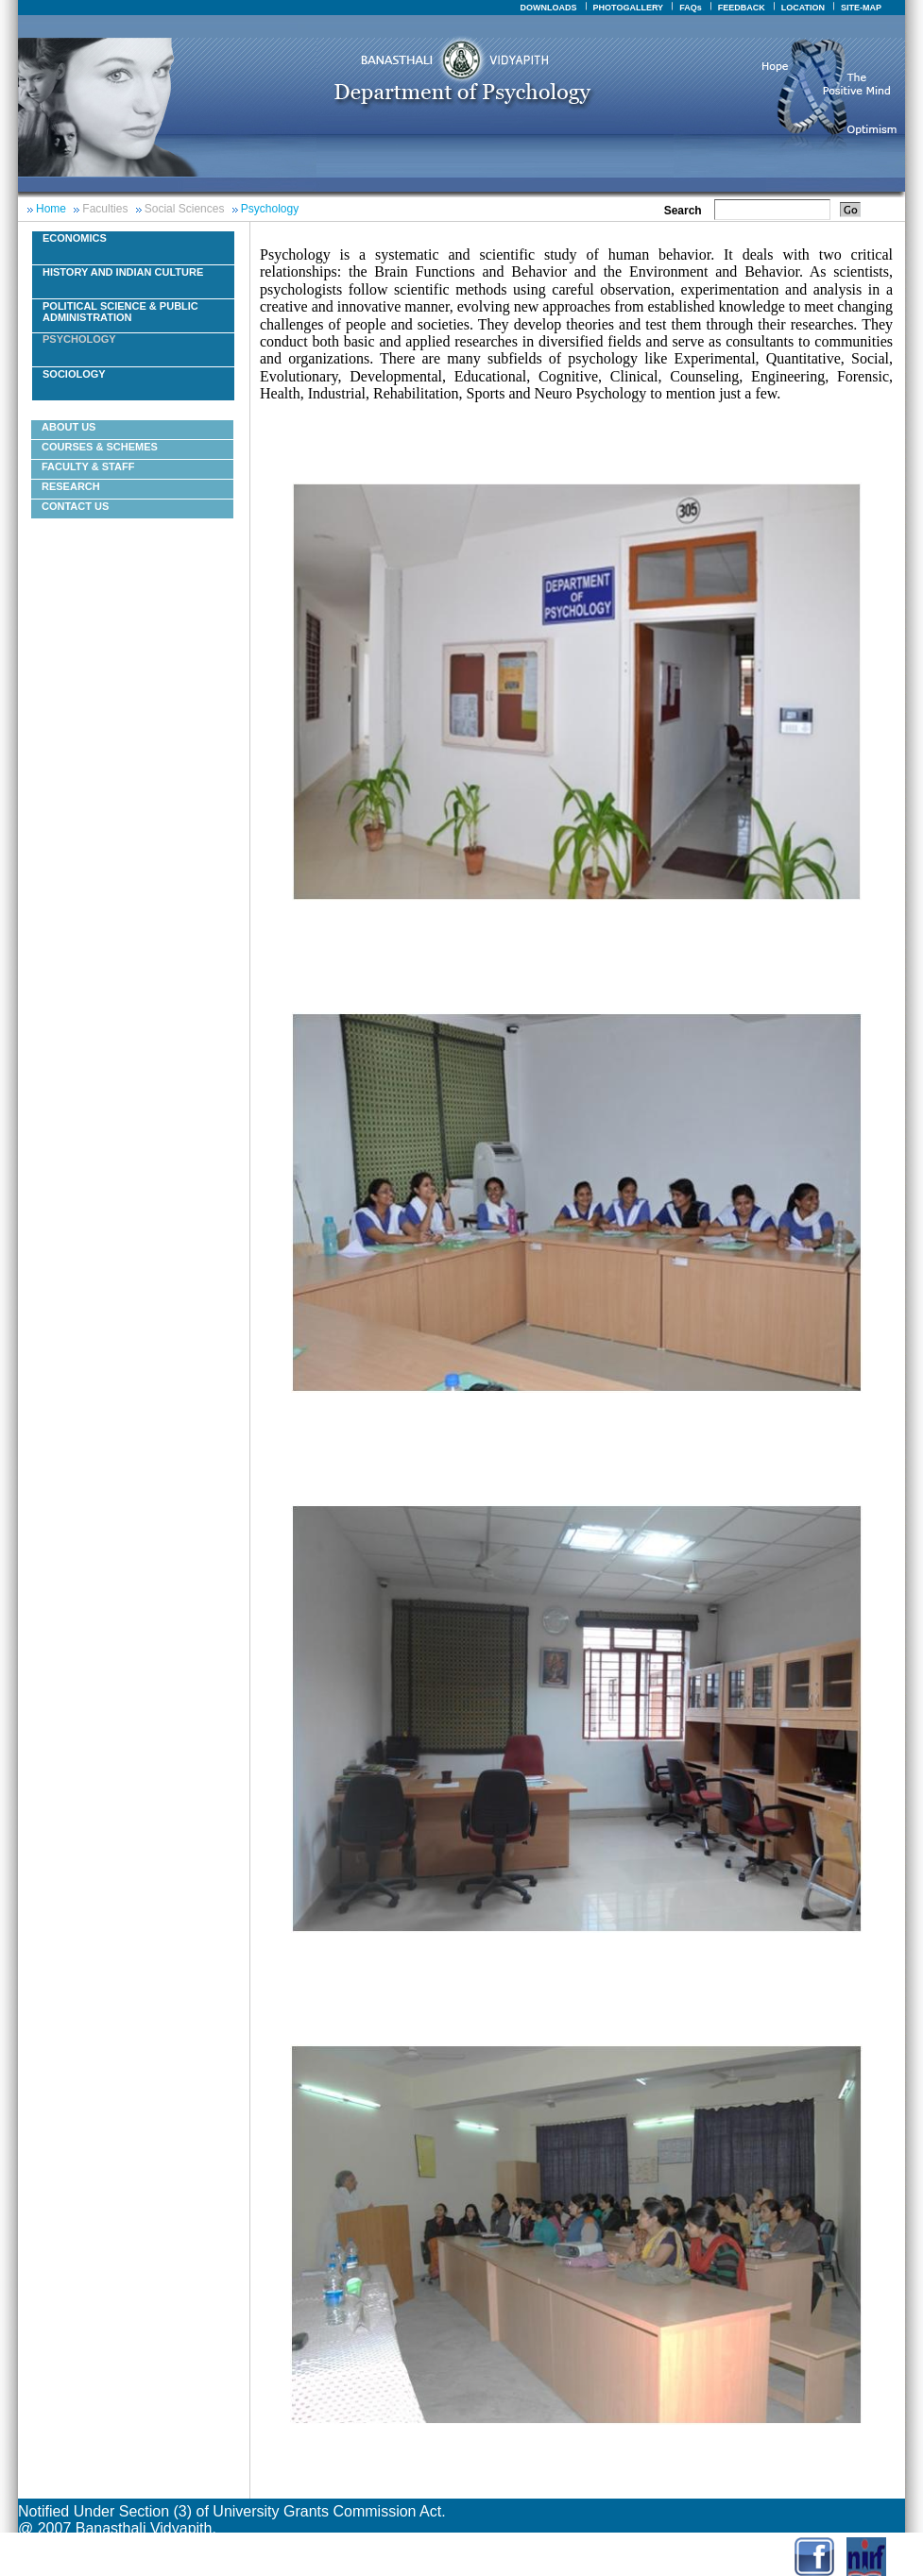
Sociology (74, 374)
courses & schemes (100, 446)
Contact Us (75, 506)
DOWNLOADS (549, 7)
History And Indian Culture (123, 272)
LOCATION (803, 7)
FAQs (690, 7)
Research (71, 486)
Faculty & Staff (88, 466)
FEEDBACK (741, 7)
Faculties (105, 208)
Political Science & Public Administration (120, 311)
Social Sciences (185, 208)
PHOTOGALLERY (628, 7)
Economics (75, 238)
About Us (68, 426)
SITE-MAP (861, 7)
